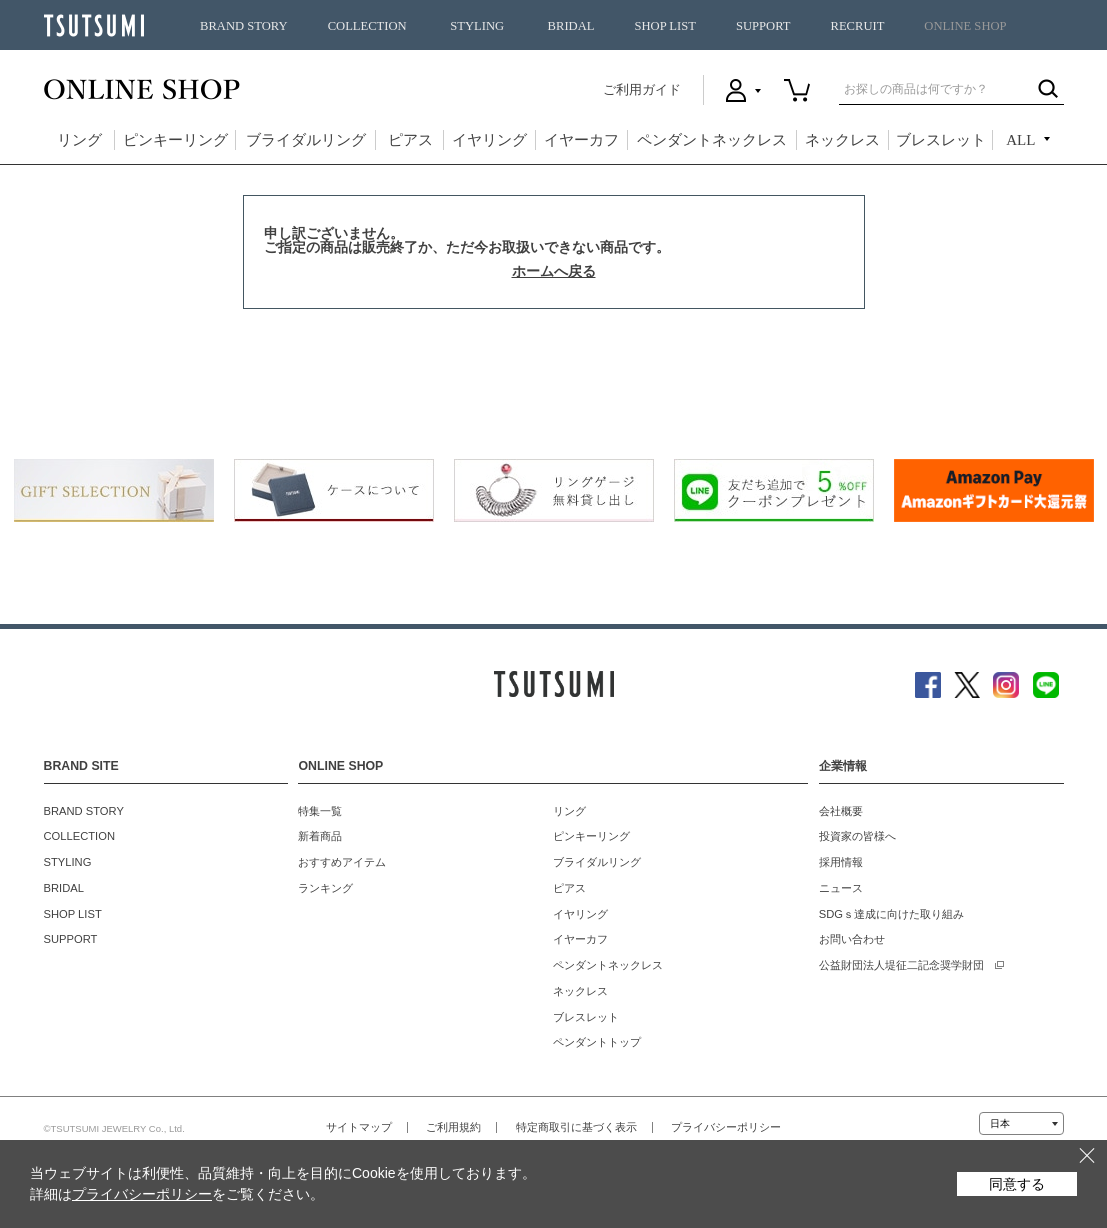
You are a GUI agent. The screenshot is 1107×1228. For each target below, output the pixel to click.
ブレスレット (941, 140)
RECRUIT (857, 26)
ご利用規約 (453, 1127)
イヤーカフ (581, 140)
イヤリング (489, 140)
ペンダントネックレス (712, 140)
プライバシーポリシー (726, 1127)
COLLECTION (367, 26)
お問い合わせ (852, 939)
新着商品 (320, 836)
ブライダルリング (306, 140)
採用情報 (841, 862)
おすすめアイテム (342, 862)
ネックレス (842, 140)
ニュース (841, 888)
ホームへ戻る (554, 271)
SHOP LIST (664, 26)
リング (79, 140)
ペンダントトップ (597, 1042)
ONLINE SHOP (965, 26)
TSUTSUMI (94, 25)
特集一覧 (320, 811)
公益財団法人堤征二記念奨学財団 (901, 965)
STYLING (477, 26)
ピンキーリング (175, 140)
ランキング (325, 888)
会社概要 (841, 811)
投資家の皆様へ (857, 836)
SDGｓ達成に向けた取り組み (891, 914)
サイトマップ (359, 1127)
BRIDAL (571, 26)
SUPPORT (763, 26)
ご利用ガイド (642, 89)
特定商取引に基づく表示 (576, 1127)
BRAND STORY (244, 26)
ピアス (410, 140)
